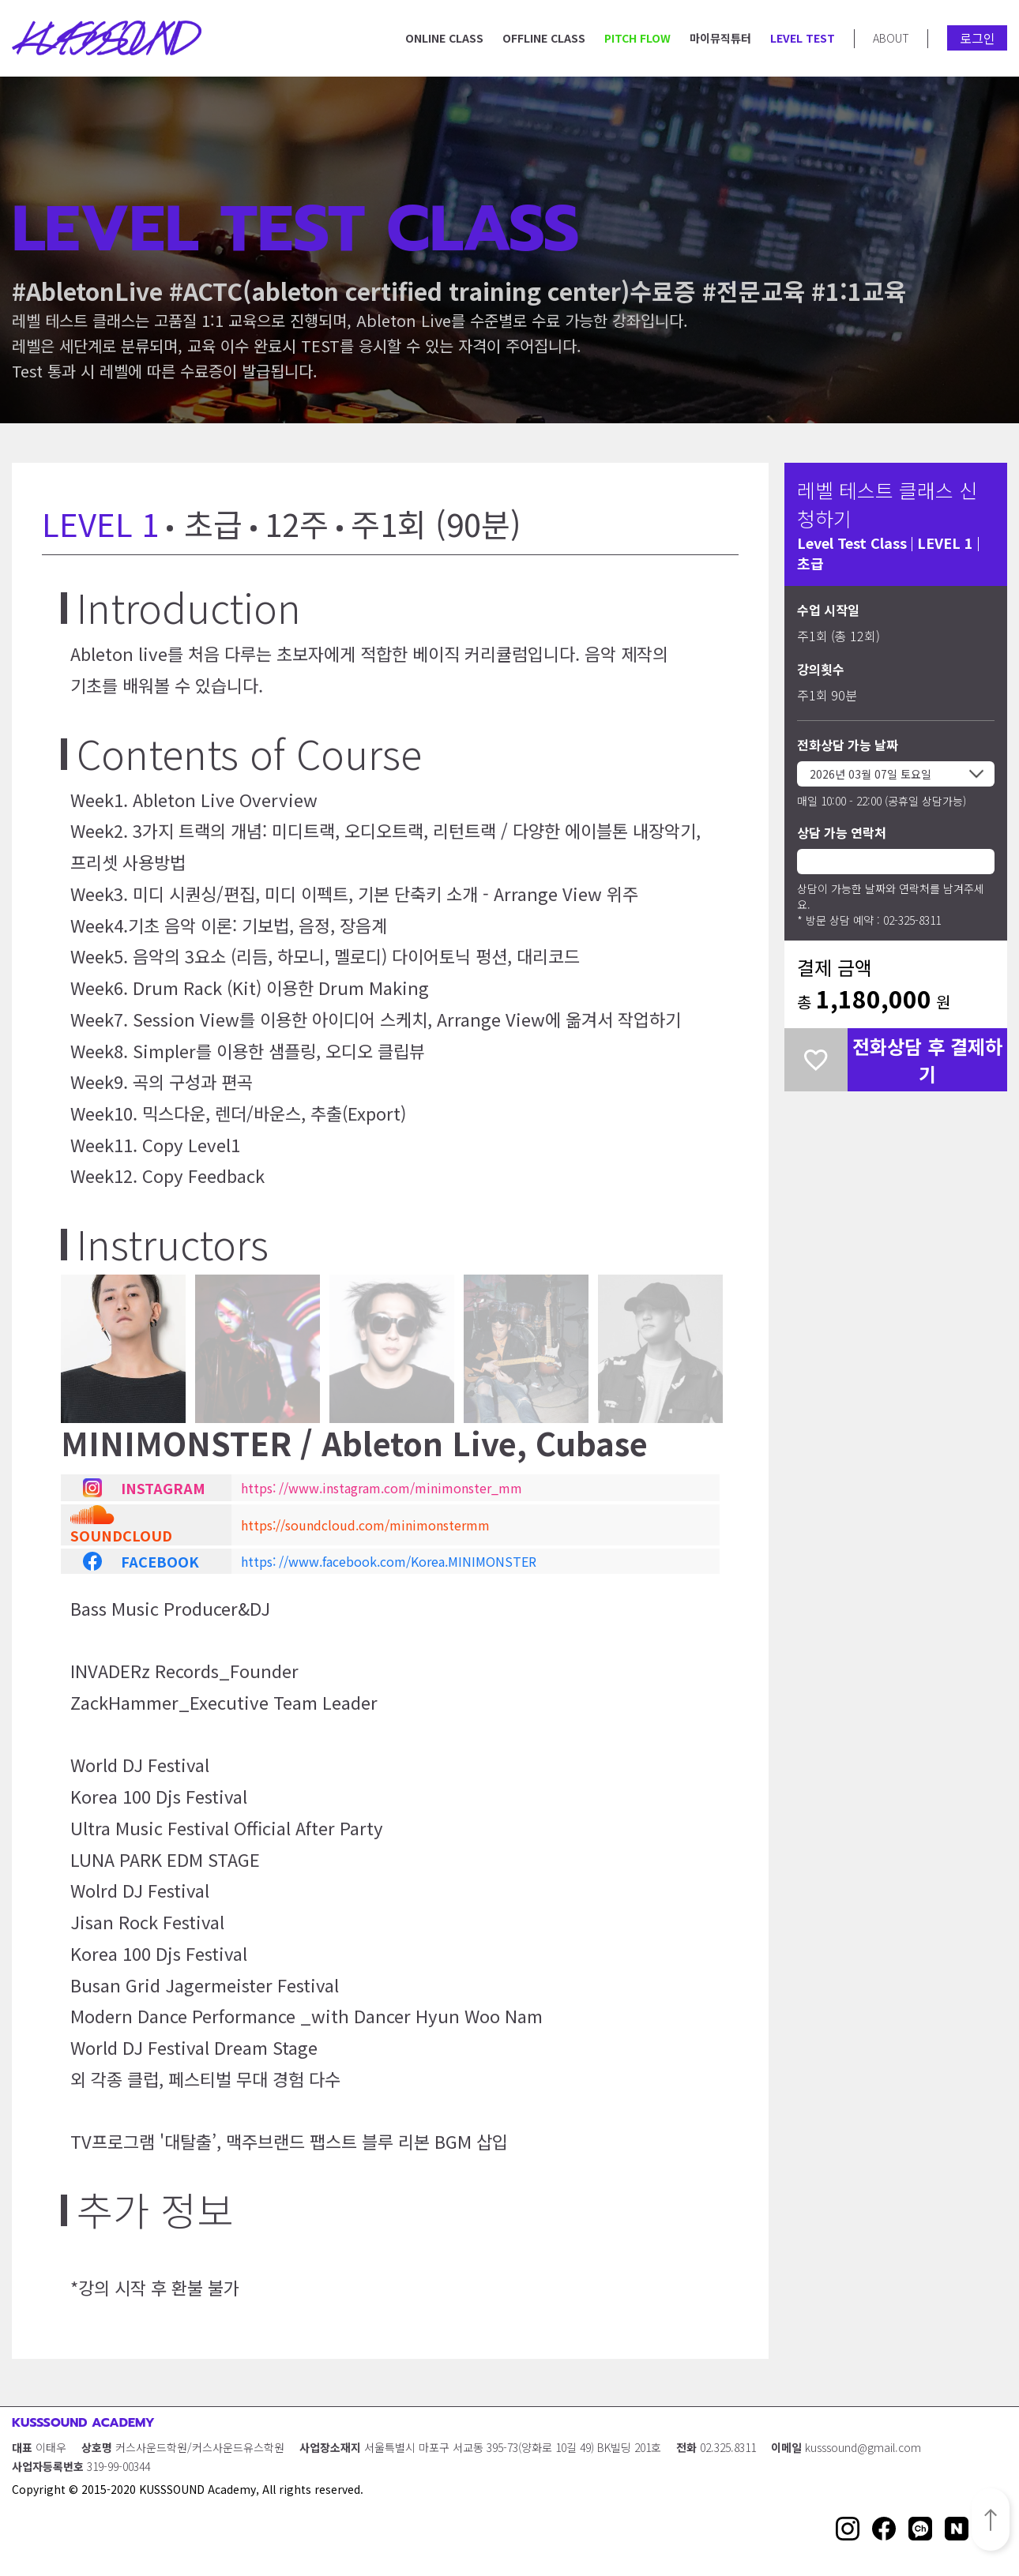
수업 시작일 (828, 609)
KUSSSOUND (106, 38)
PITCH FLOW (637, 38)
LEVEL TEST (802, 38)
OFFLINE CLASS (543, 38)
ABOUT (891, 38)
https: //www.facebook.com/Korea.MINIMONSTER (388, 1561)
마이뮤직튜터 (720, 38)
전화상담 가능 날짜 (847, 744)
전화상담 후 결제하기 (927, 1059)
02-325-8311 (912, 920)
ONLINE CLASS (444, 38)
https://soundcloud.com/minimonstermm (365, 1524)
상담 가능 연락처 (841, 832)
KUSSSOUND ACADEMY (83, 2422)
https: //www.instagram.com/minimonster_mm (381, 1487)
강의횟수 (820, 668)
